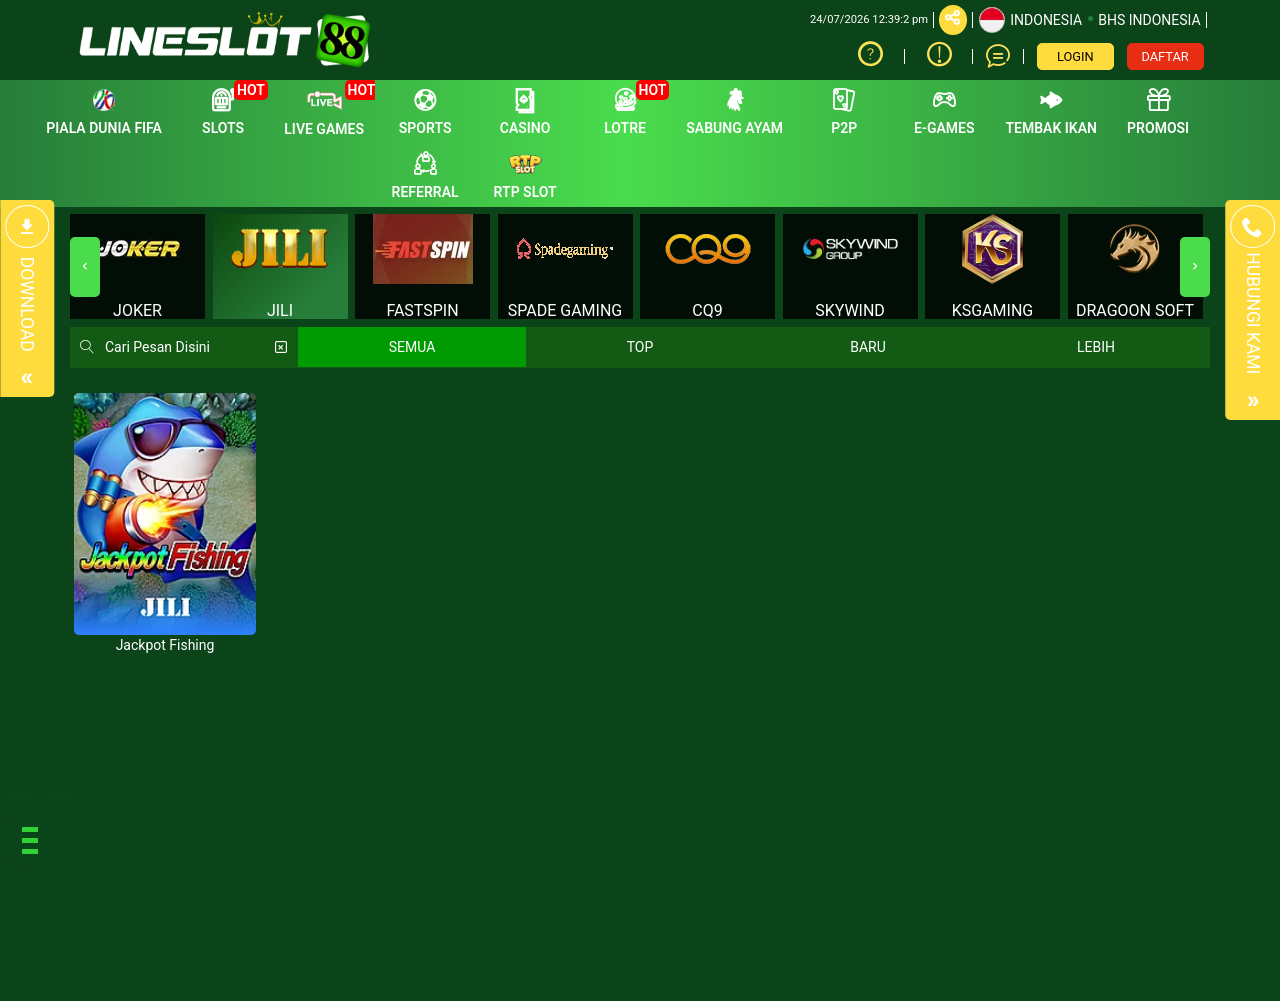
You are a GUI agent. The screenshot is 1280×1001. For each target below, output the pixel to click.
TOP (640, 347)
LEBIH (1096, 347)
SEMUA (412, 347)
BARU (868, 347)
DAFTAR (1165, 56)
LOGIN (1075, 56)
